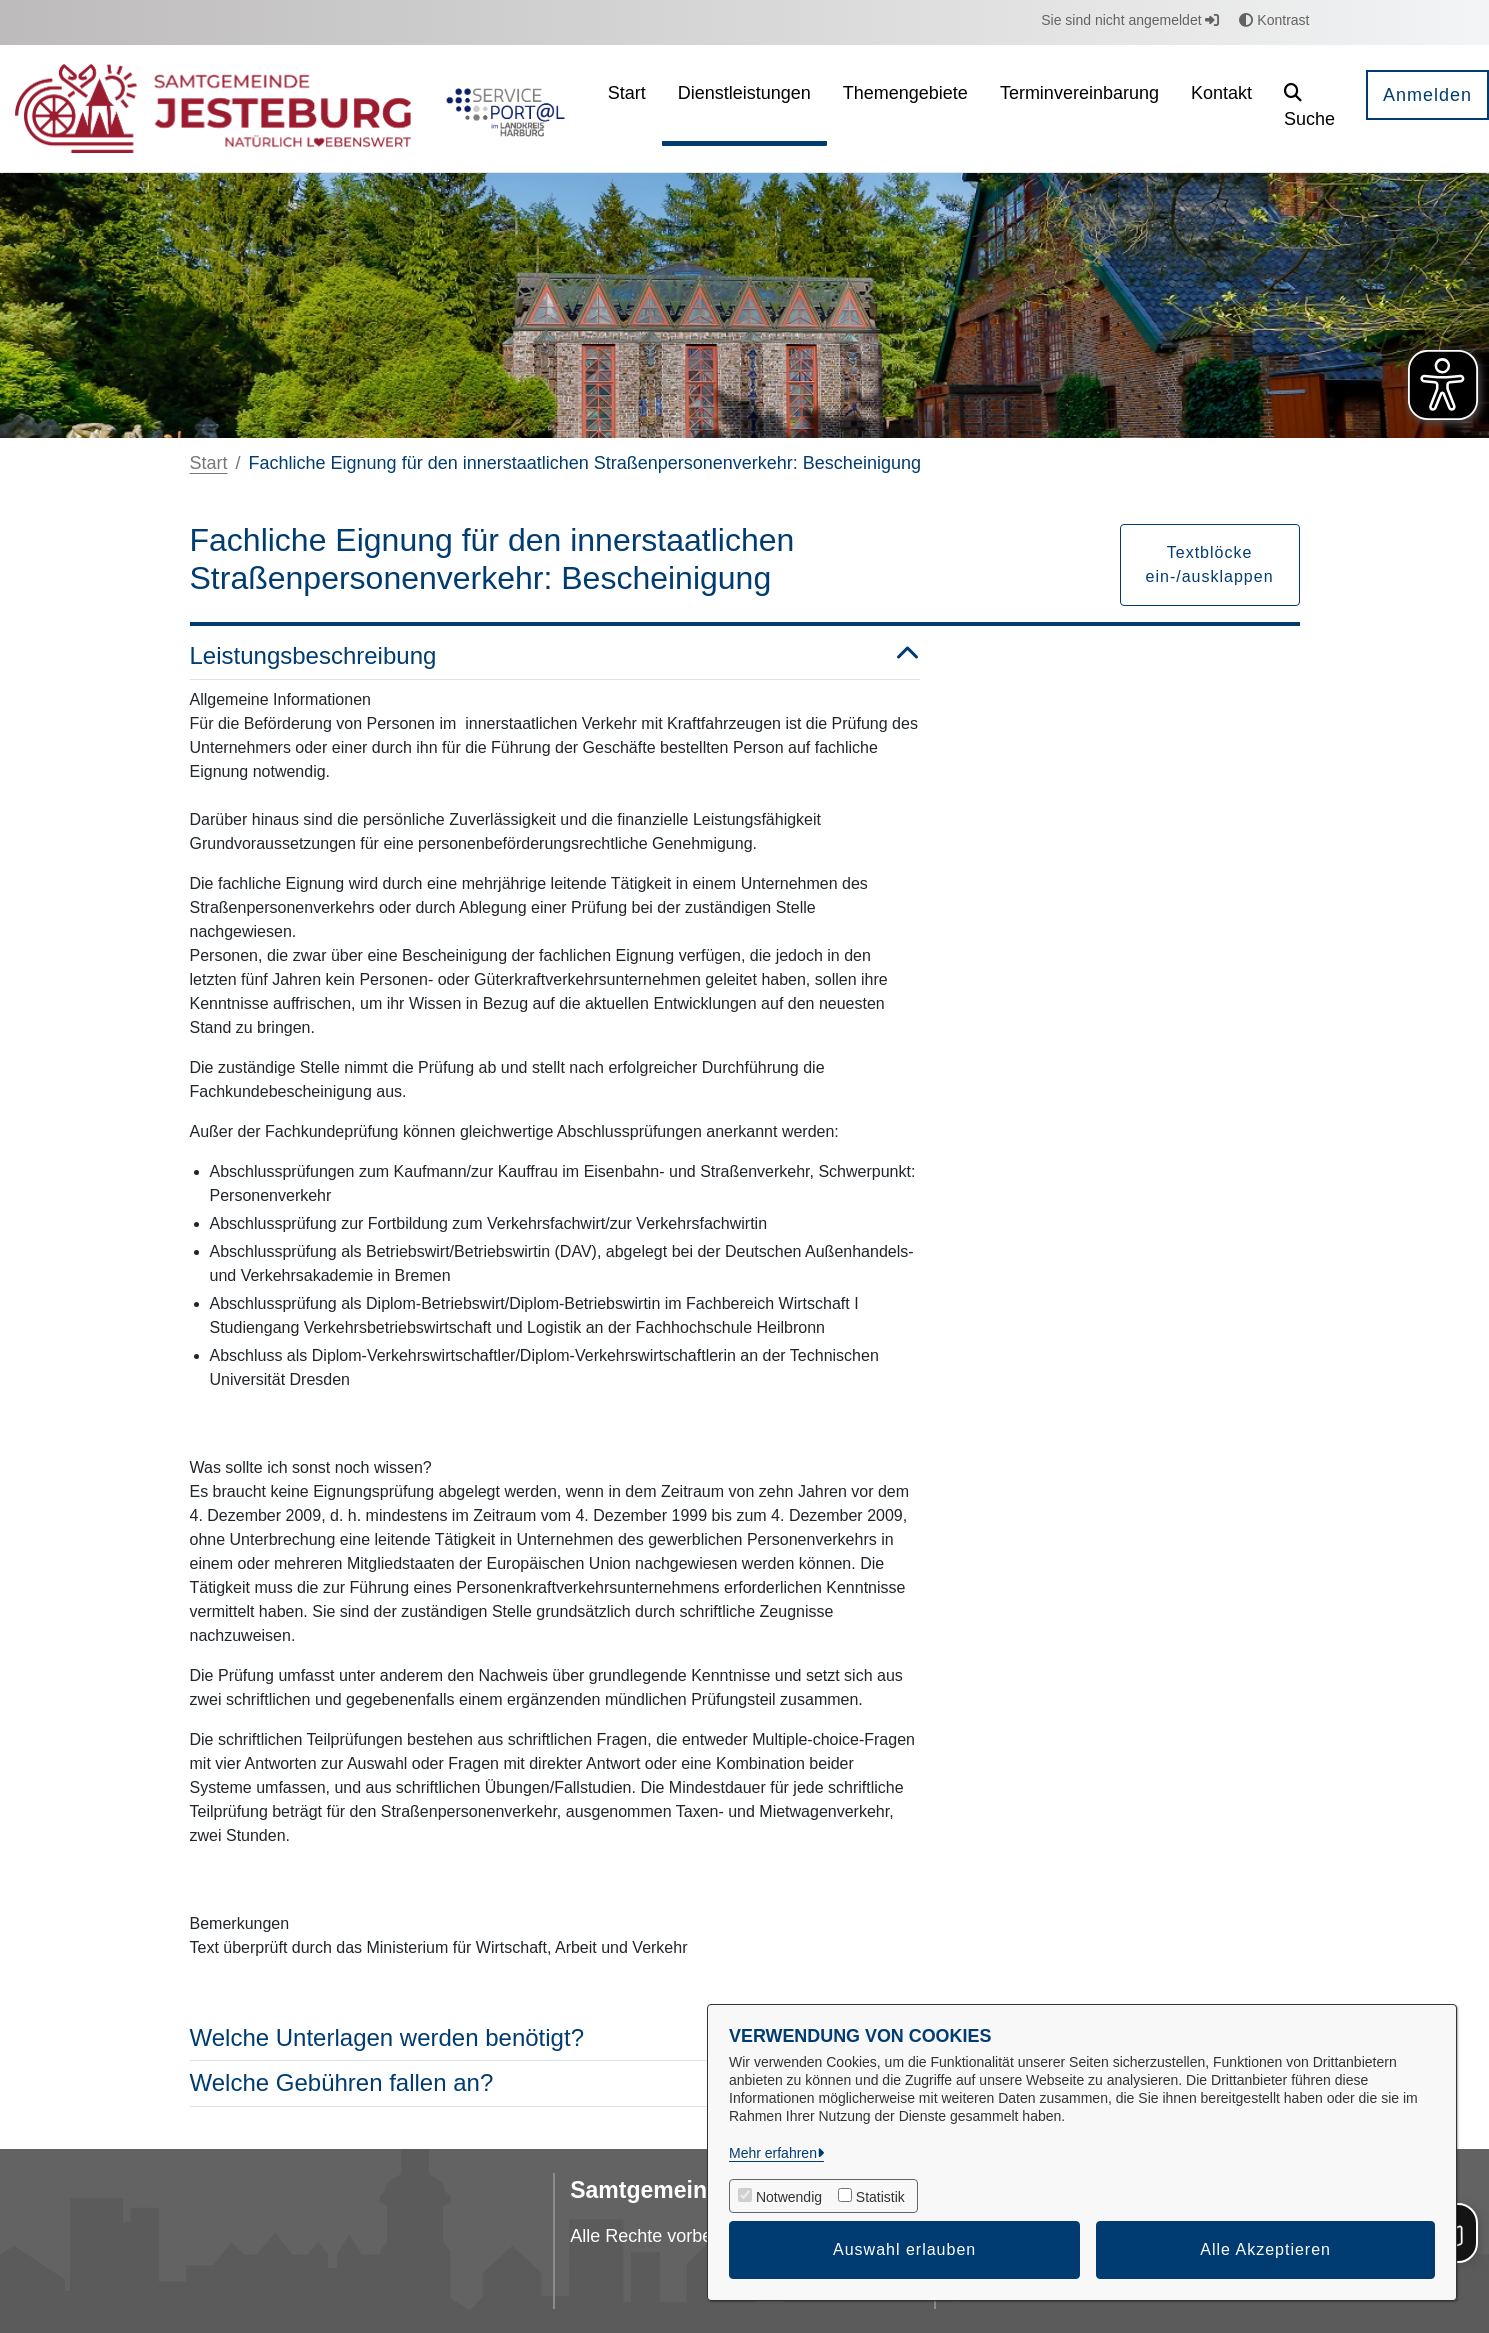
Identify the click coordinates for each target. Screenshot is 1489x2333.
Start (209, 463)
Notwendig (789, 2197)
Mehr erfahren (773, 2153)
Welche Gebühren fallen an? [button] (555, 2083)
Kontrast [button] (1274, 20)
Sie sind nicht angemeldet (1130, 20)
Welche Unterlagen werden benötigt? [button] (555, 2038)
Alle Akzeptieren (1265, 2249)
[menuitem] (627, 108)
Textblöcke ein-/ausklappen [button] (1210, 564)
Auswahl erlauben (904, 2249)
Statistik (880, 2197)
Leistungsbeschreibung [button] (555, 656)
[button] (1309, 108)
